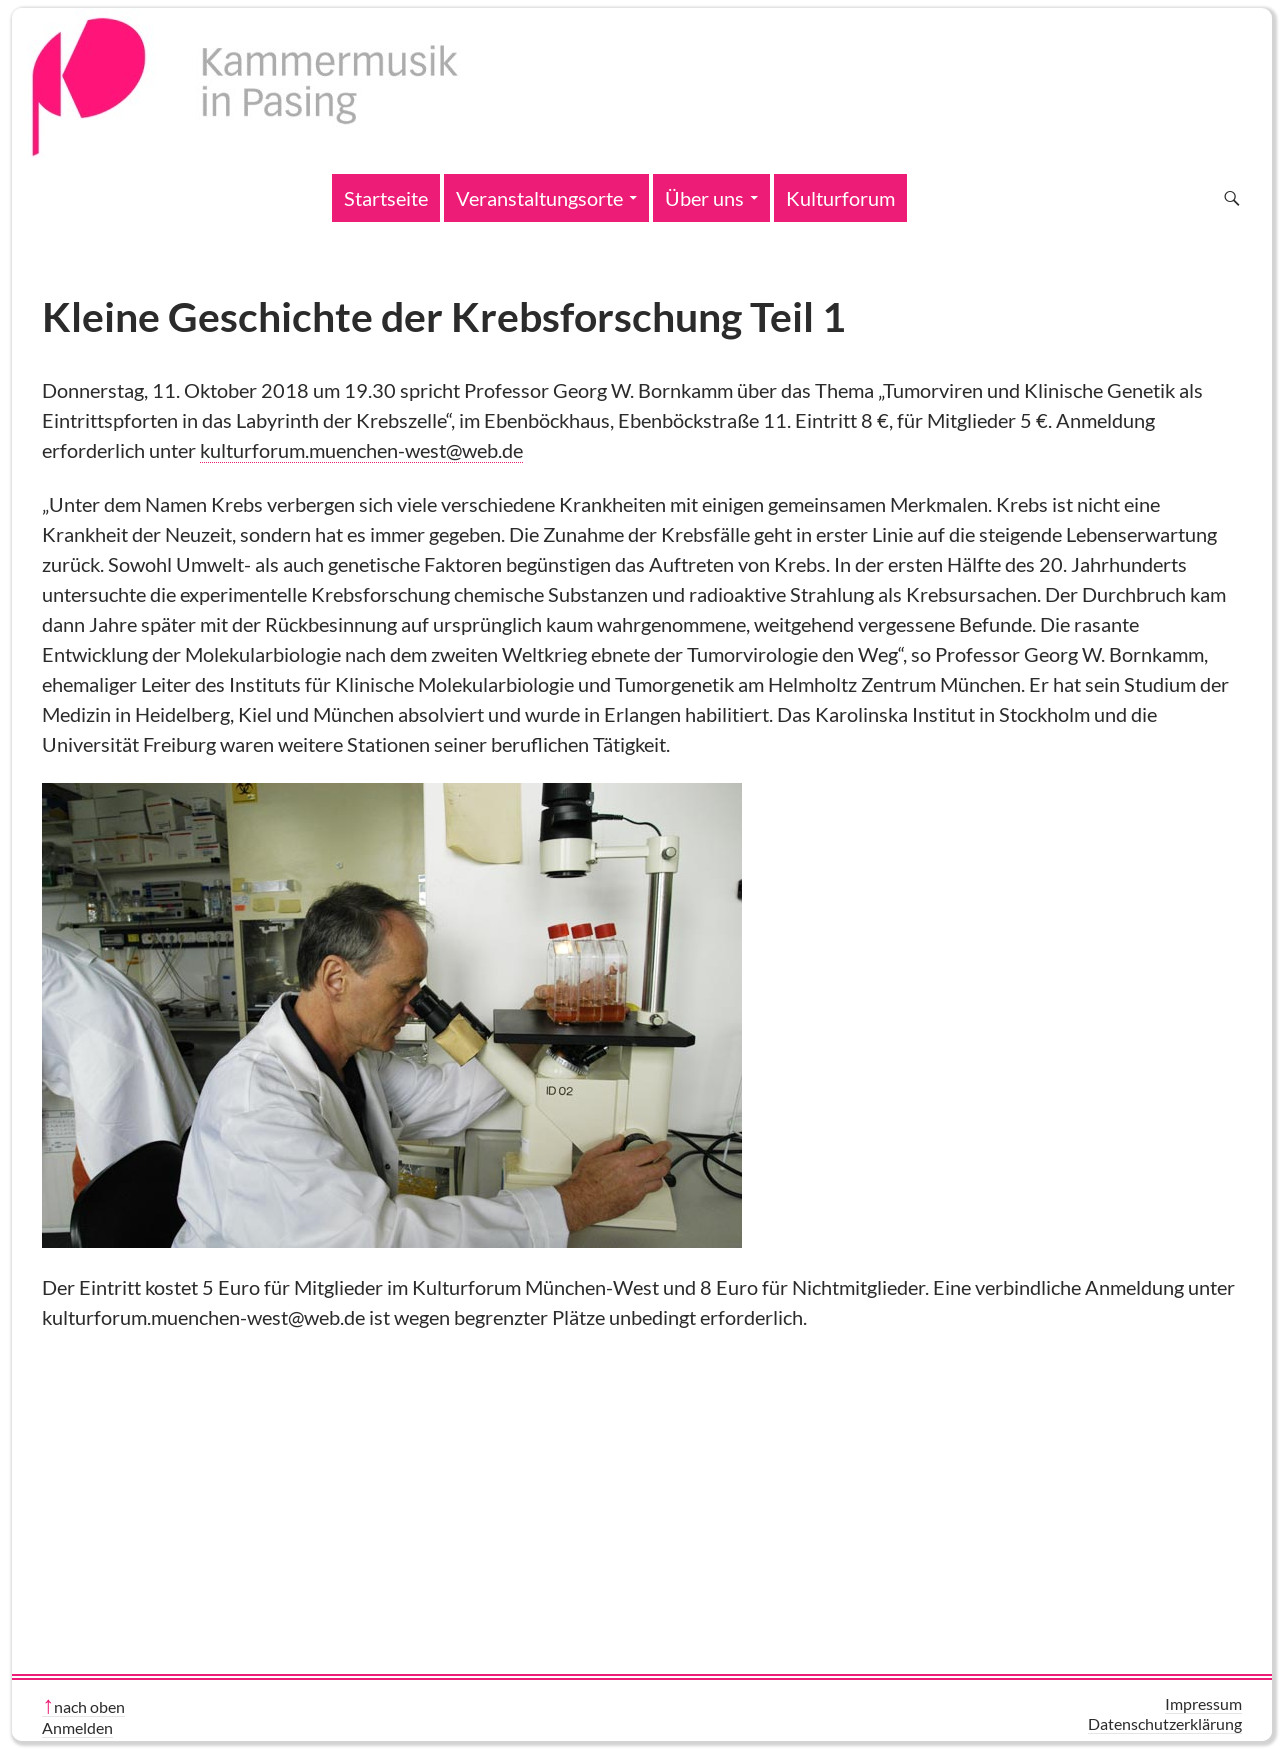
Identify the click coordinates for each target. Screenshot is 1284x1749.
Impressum (1203, 1703)
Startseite (386, 198)
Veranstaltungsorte (539, 198)
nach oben (89, 1706)
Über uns (704, 198)
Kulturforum (840, 198)
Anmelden (77, 1727)
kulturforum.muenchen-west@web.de (361, 450)
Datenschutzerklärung (1165, 1723)
